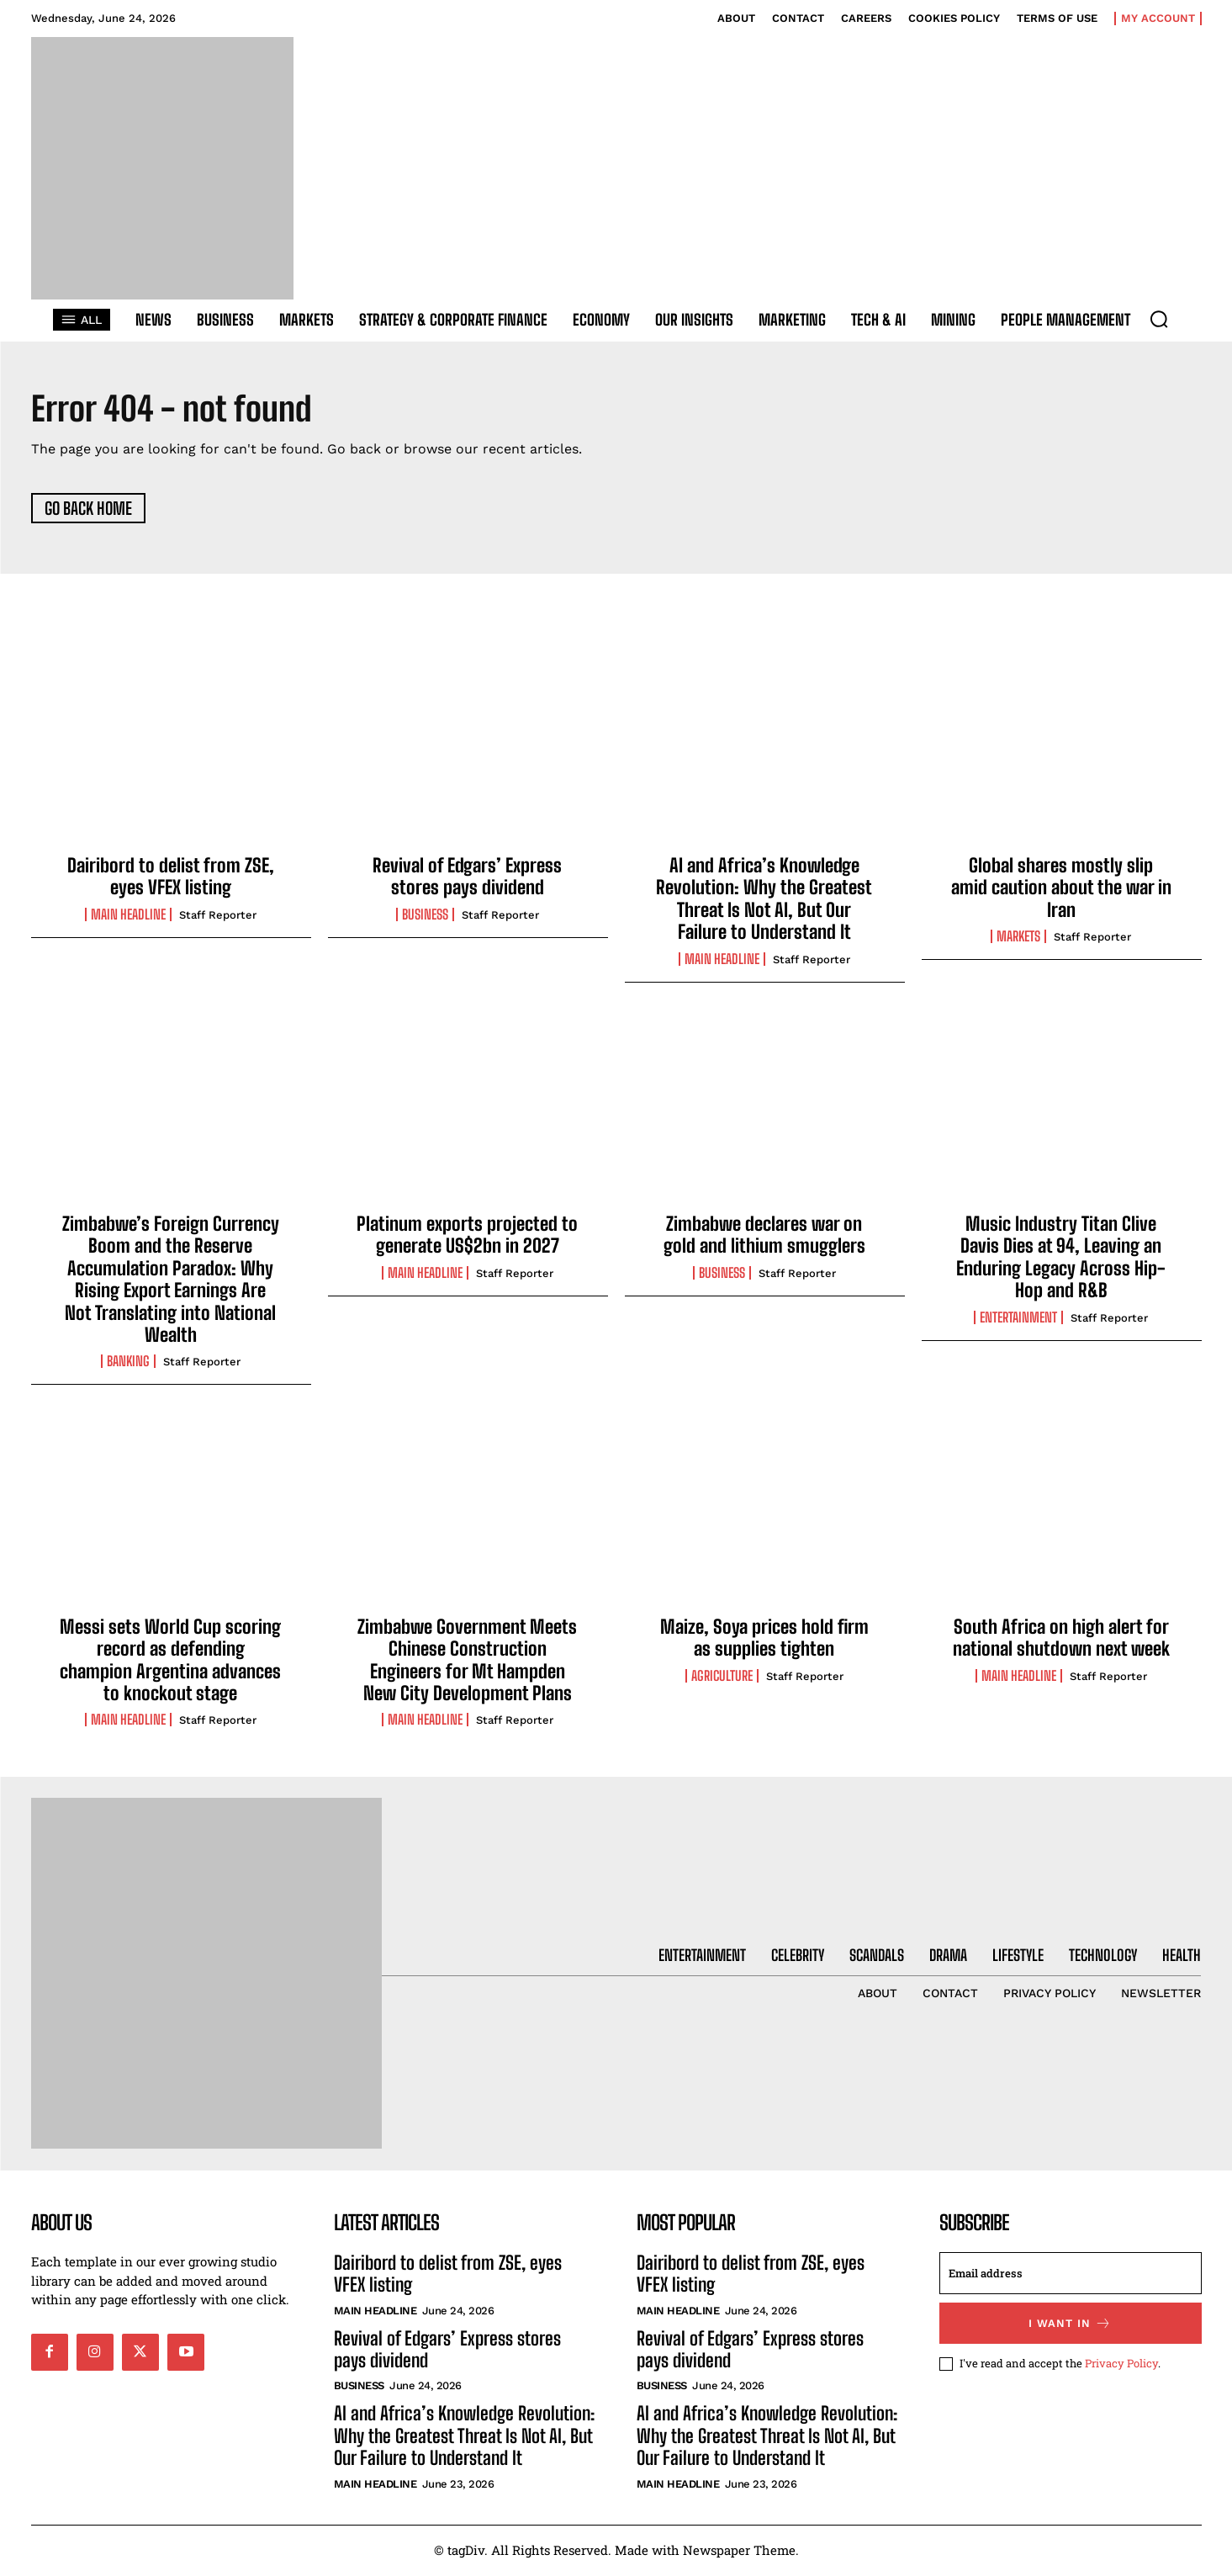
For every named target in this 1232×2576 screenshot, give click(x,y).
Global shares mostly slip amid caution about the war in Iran (1061, 889)
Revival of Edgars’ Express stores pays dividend (467, 878)
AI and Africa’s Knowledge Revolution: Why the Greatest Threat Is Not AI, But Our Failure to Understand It (764, 900)
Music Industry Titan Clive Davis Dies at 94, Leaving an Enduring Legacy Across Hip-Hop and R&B (1061, 1258)
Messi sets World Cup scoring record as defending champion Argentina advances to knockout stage (170, 1661)
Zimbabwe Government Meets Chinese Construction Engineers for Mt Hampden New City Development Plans (467, 1661)
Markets (1018, 939)
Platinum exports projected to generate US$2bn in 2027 (467, 1236)
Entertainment (1018, 1319)
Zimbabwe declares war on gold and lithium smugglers (764, 1236)
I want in (1070, 2325)
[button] (1159, 319)
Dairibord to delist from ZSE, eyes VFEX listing (170, 878)
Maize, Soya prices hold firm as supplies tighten (764, 1639)
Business (425, 916)
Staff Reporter (217, 916)
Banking (128, 1363)
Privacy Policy (1121, 2364)
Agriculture (722, 1677)
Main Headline (128, 916)
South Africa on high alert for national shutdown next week (1061, 1639)
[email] (1070, 2275)
